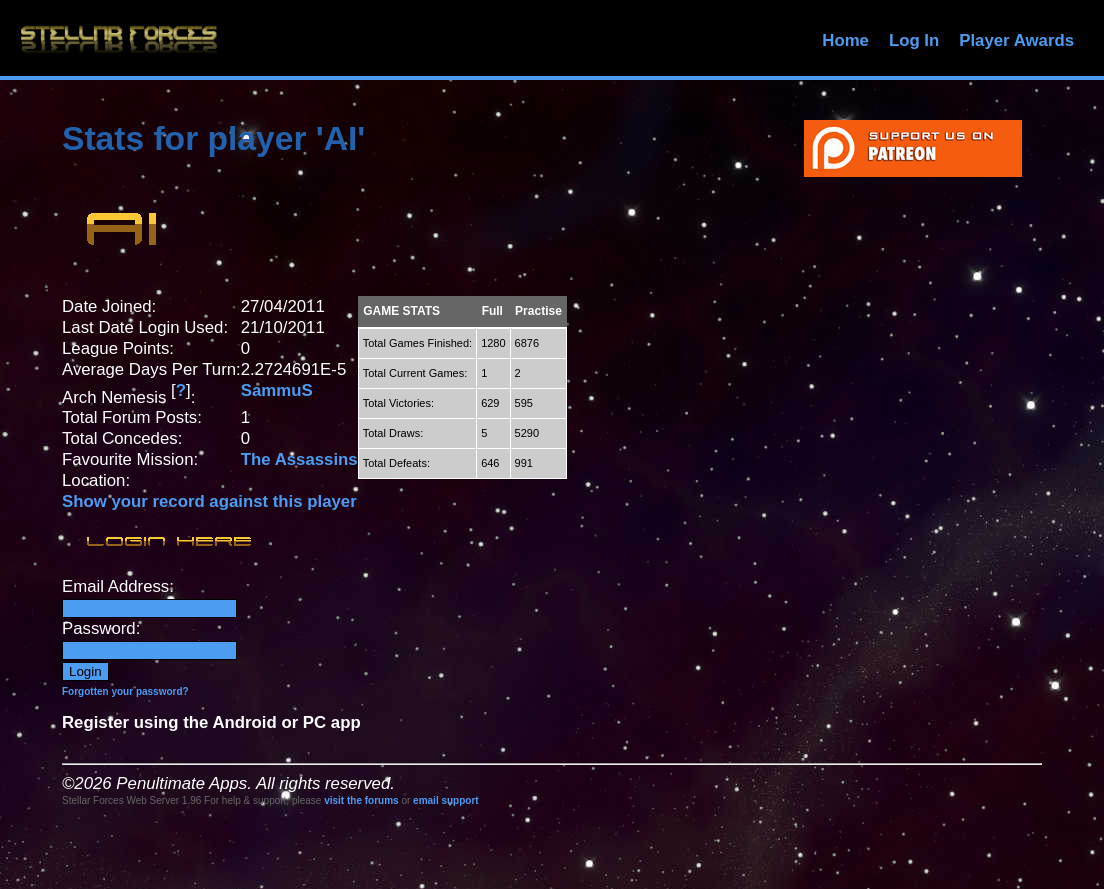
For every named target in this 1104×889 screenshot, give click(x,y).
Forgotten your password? (125, 691)
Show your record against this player (209, 501)
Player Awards (1016, 40)
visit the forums (361, 800)
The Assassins (299, 459)
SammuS (277, 390)
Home (845, 40)
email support (446, 800)
